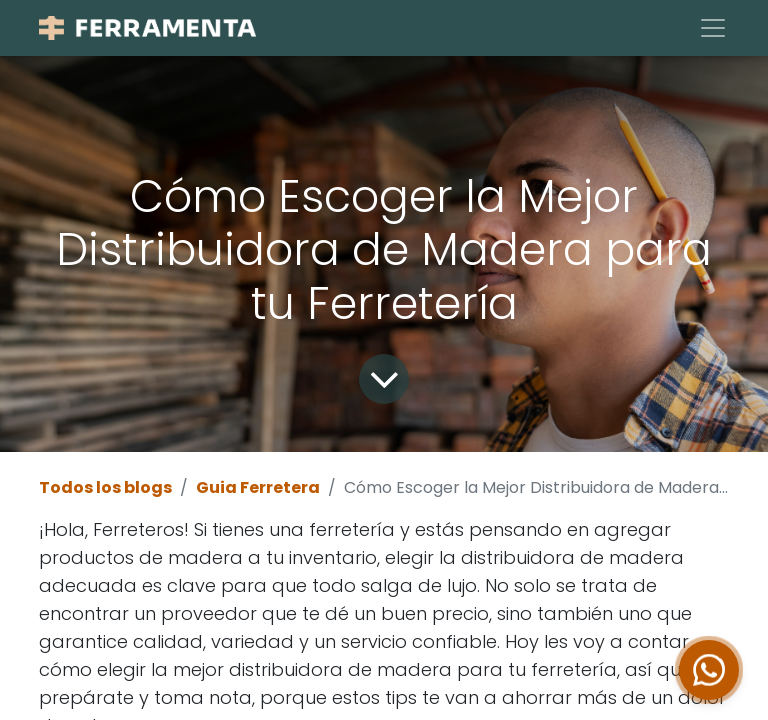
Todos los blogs (105, 487)
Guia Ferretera (258, 487)
